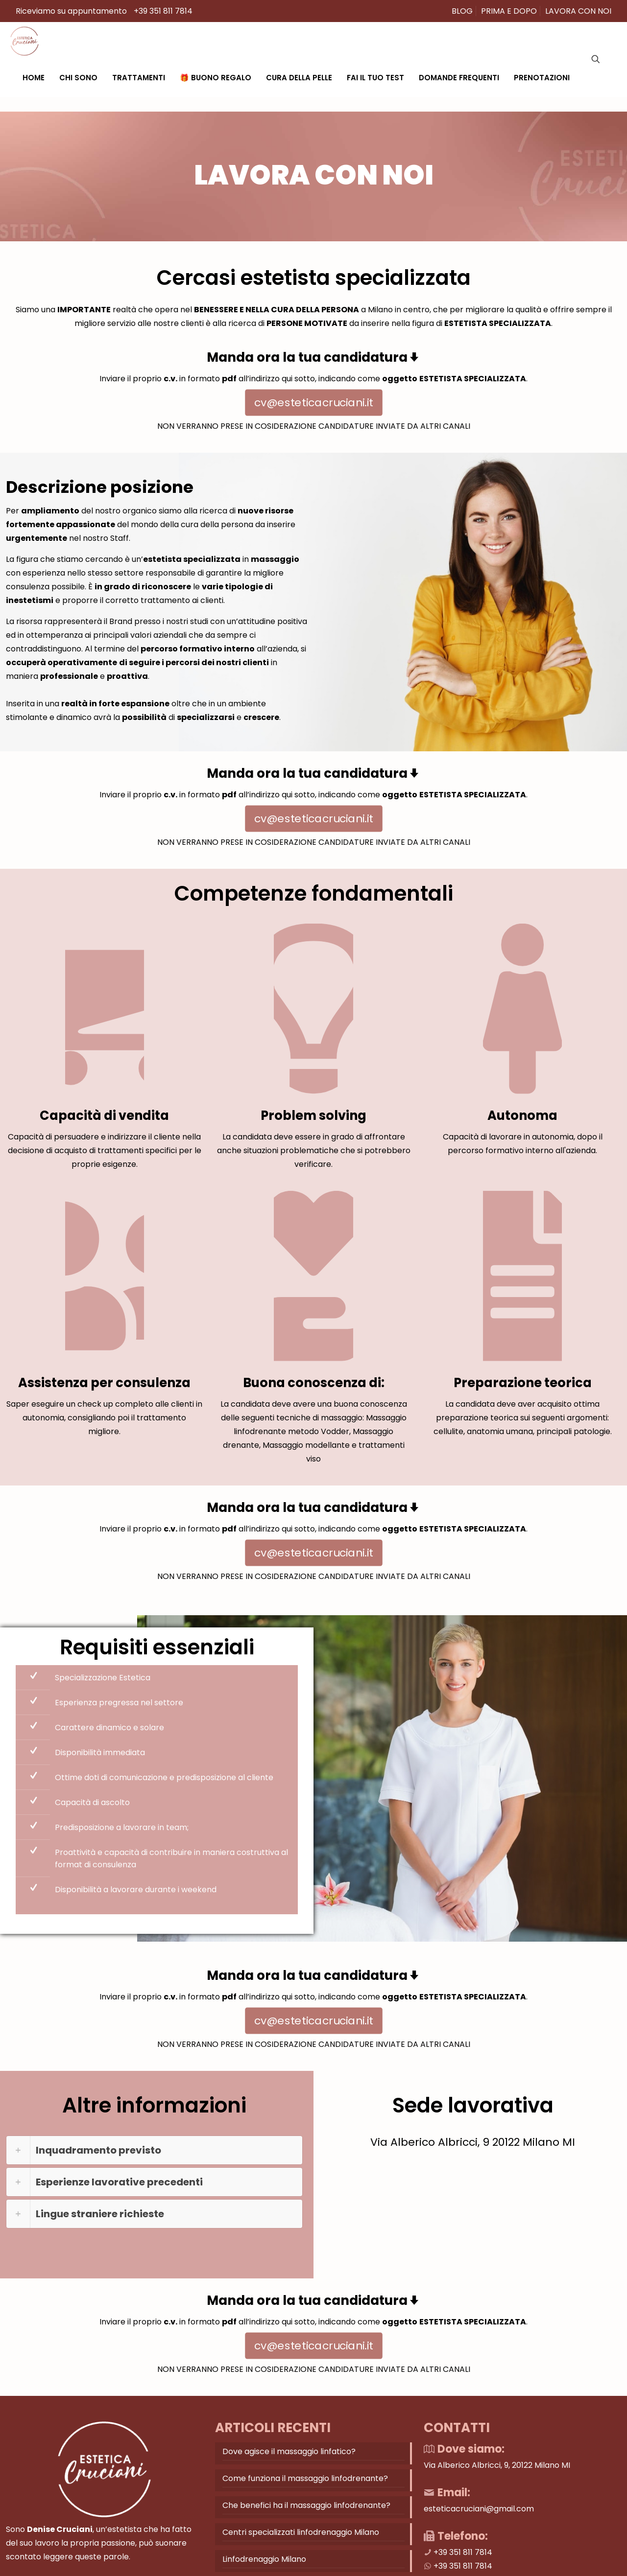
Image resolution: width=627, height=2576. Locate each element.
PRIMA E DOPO (509, 11)
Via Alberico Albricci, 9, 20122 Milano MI (497, 2486)
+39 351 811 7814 (163, 11)
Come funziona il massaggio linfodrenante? (305, 2499)
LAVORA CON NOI (578, 11)
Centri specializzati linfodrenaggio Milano (300, 2553)
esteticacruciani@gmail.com (479, 2529)
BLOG (462, 11)
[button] (154, 2171)
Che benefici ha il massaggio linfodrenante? (306, 2526)
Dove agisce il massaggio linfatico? (289, 2472)
